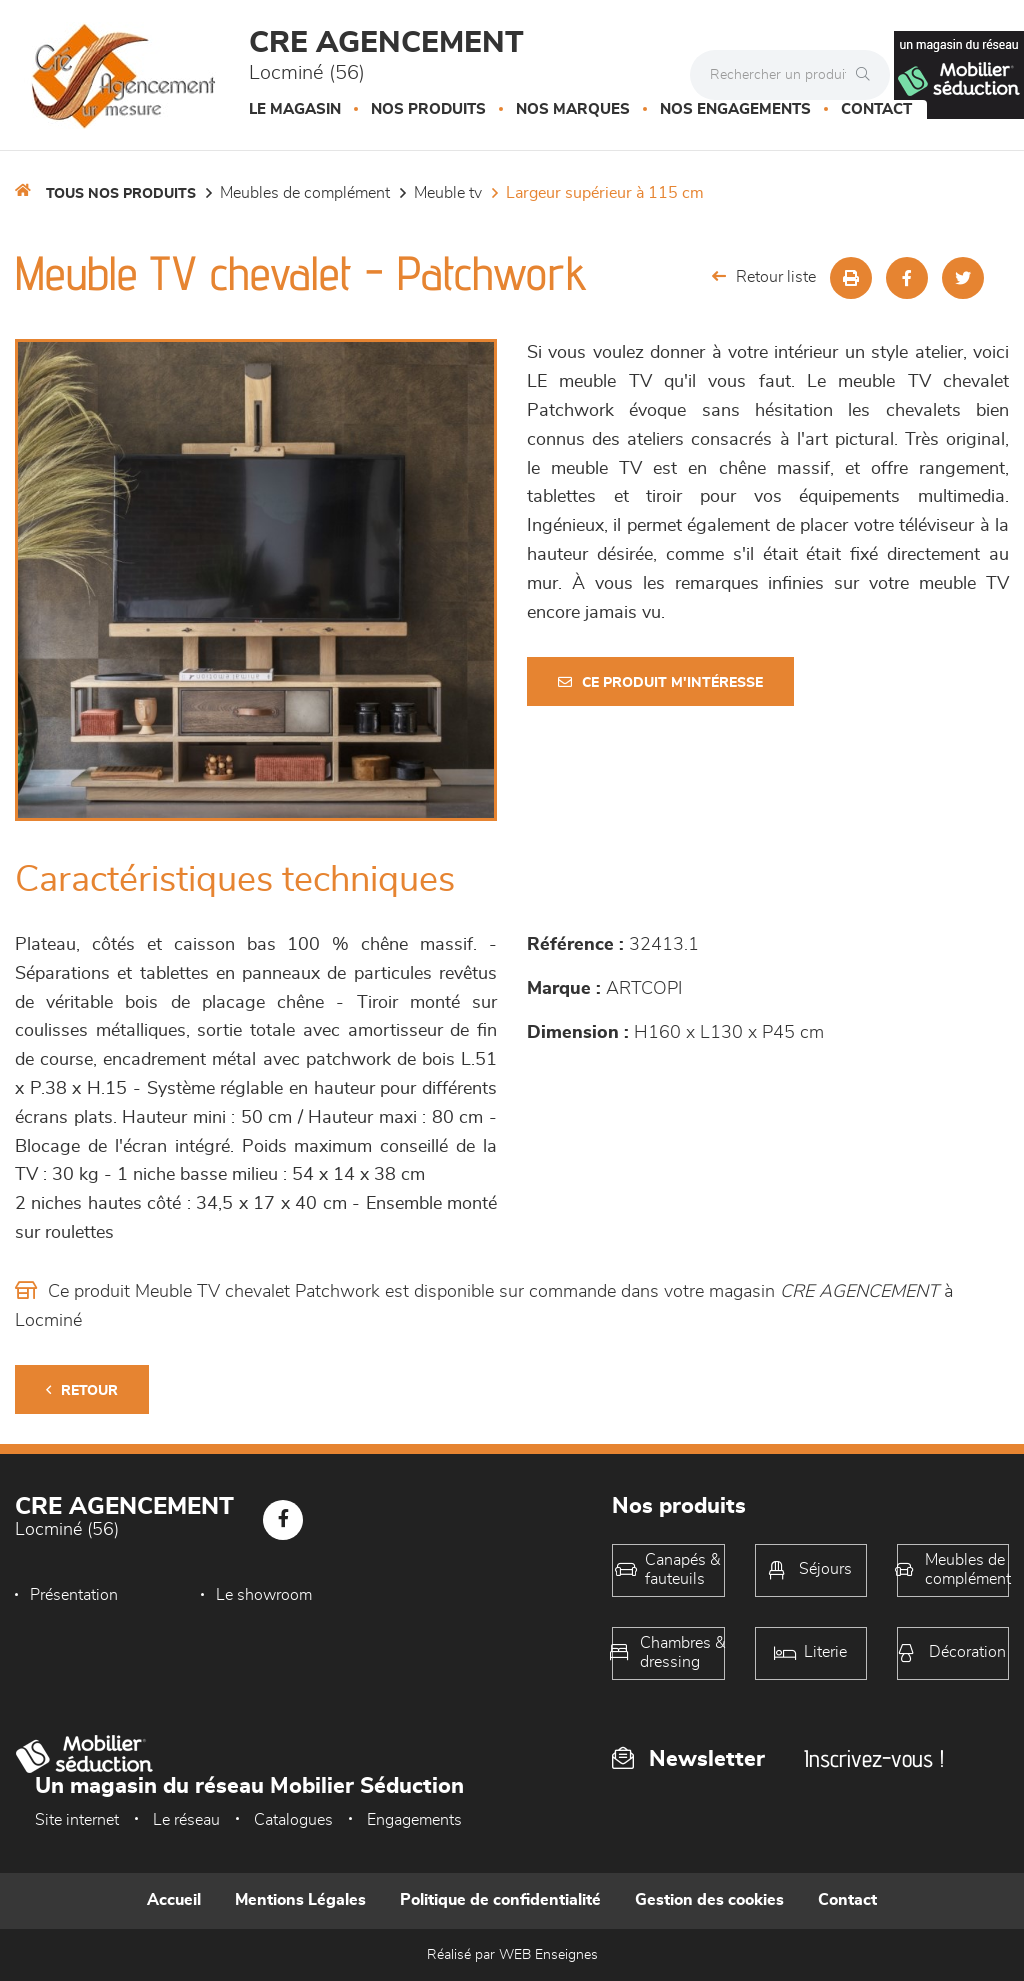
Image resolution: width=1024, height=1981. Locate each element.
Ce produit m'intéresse (660, 682)
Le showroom (264, 1595)
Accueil (174, 1900)
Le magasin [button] (295, 109)
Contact (876, 109)
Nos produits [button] (428, 109)
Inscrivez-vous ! (874, 1758)
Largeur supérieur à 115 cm (605, 193)
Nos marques (573, 109)
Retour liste (764, 276)
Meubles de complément (305, 193)
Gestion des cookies (709, 1900)
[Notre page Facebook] (283, 1520)
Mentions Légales (300, 1900)
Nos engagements (735, 109)
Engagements (414, 1820)
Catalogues (293, 1820)
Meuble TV (448, 193)
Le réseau (186, 1820)
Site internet (77, 1820)
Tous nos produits (121, 194)
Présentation (74, 1595)
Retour (82, 1390)
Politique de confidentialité (500, 1900)
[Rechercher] (868, 75)
